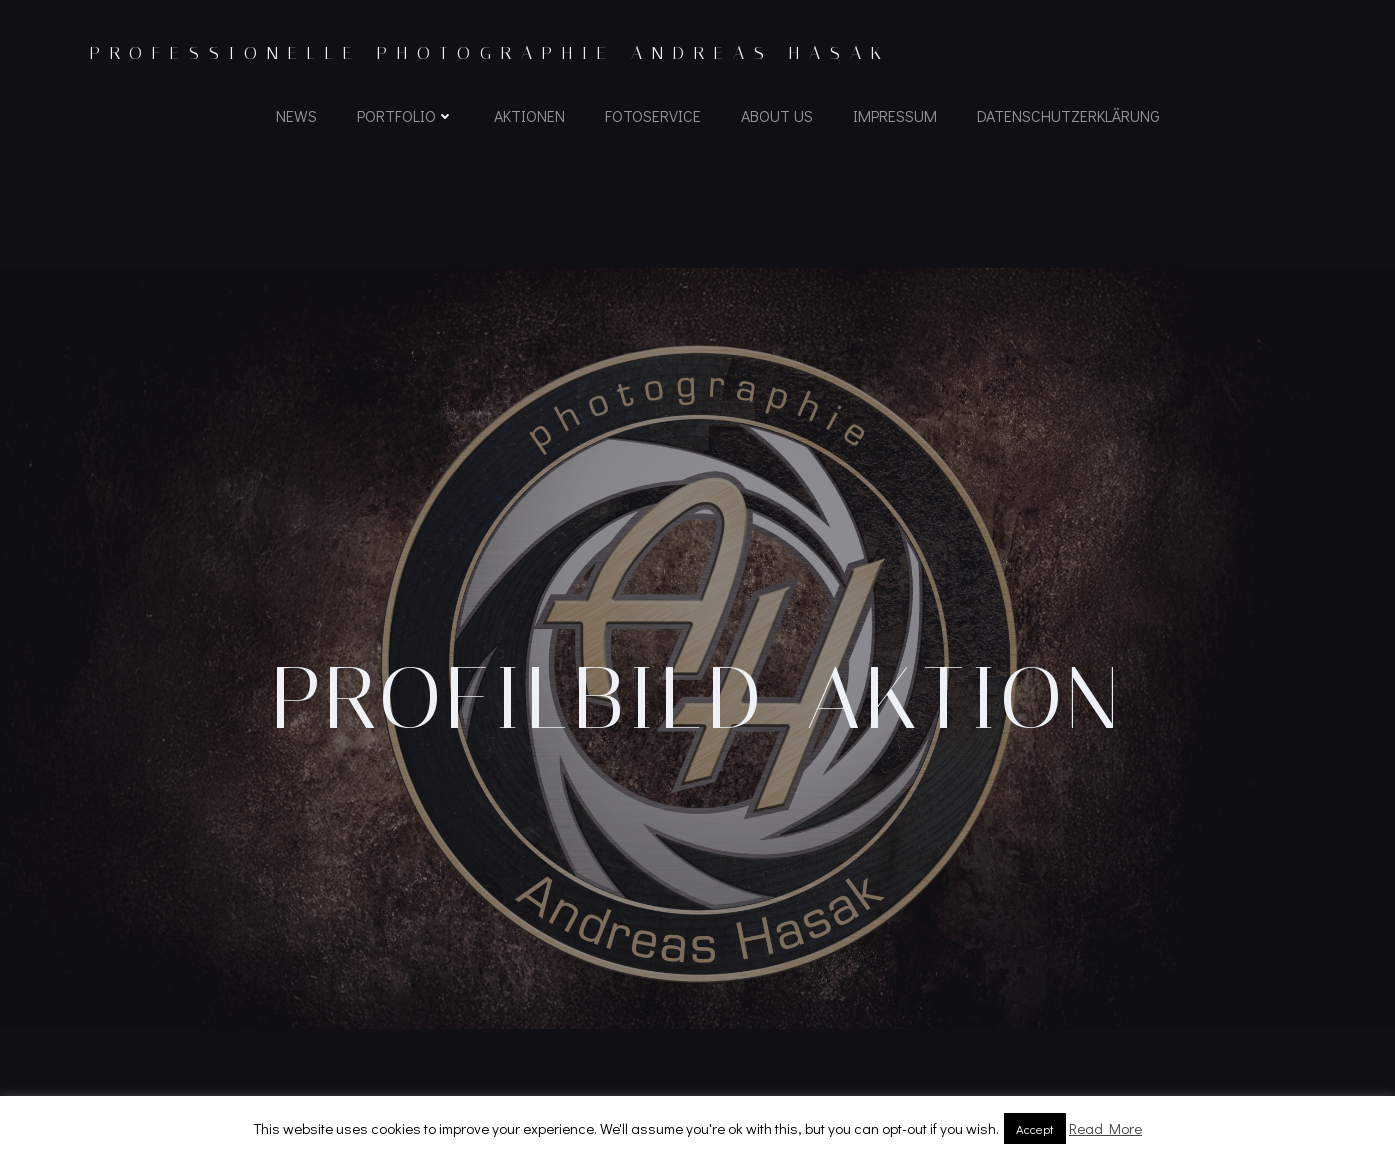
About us (777, 115)
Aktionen (529, 115)
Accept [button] (1035, 1128)
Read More (1105, 1128)
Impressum (895, 115)
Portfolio (405, 115)
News (296, 115)
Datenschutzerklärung (1068, 115)
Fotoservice (653, 115)
